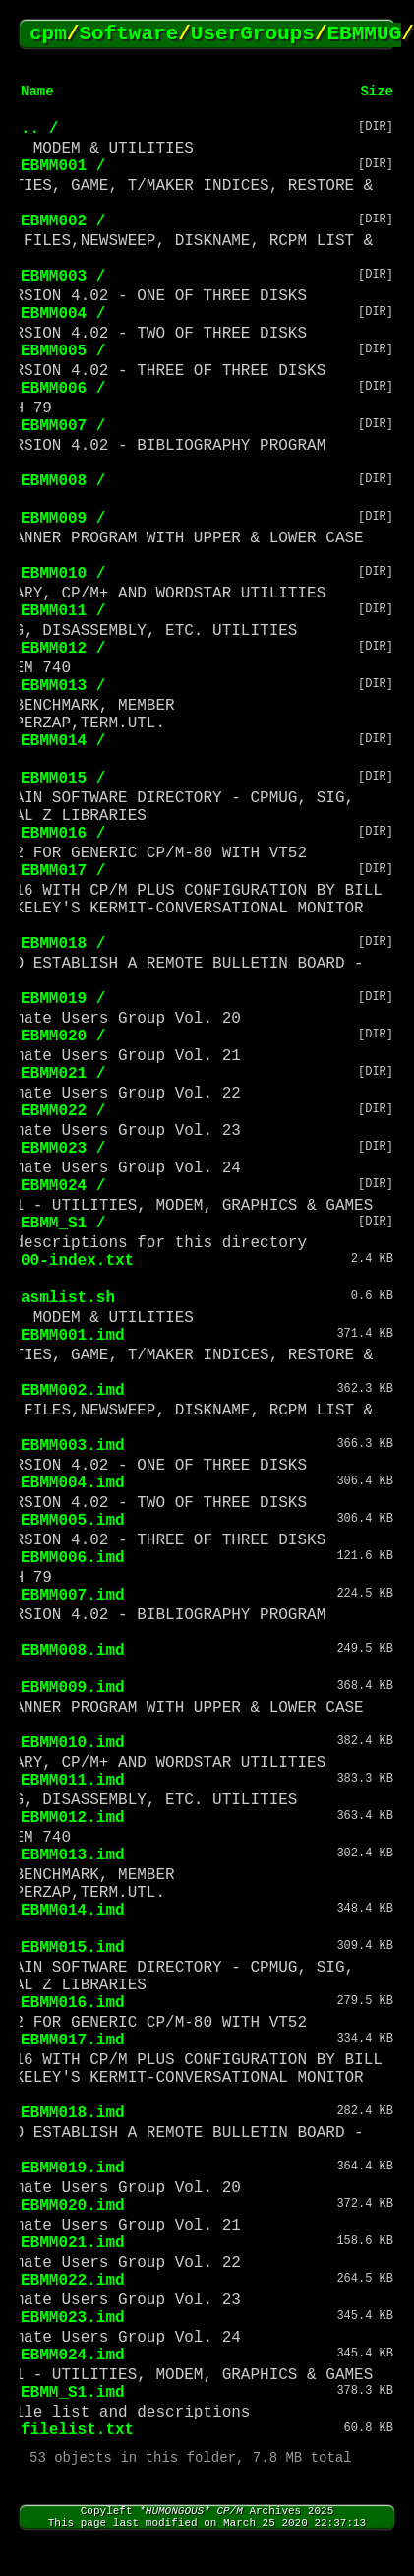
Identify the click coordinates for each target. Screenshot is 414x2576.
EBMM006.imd (73, 1558)
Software (128, 34)
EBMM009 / (63, 519)
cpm (48, 34)
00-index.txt (77, 1261)
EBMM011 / (63, 611)
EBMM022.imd (73, 2281)
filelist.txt (77, 2430)
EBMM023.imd (73, 2318)
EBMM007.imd (73, 1595)
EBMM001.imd (73, 1336)
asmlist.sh (68, 1298)
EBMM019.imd (73, 2168)
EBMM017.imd (73, 2040)
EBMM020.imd (73, 2206)
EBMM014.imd (73, 1910)
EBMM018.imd (73, 2113)
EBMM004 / (63, 314)
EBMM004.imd (73, 1483)
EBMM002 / (63, 221)
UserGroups (253, 34)
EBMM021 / (63, 1074)
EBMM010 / (63, 574)
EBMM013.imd (73, 1855)
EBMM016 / (63, 834)
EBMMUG (364, 34)
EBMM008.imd (73, 1651)
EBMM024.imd (73, 2355)
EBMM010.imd (73, 1743)
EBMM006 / (63, 389)
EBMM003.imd (73, 1446)
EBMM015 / (63, 778)
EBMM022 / (63, 1111)
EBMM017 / (63, 871)
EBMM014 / (63, 741)
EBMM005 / (63, 351)
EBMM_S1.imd (73, 2393)
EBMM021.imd (73, 2243)
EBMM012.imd (73, 1818)
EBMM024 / (63, 1186)
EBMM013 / (63, 686)
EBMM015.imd (73, 1948)
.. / (39, 129)
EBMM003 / (63, 276)
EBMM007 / (63, 426)
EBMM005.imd (73, 1521)
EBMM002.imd (73, 1391)
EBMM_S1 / (63, 1223)
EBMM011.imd (73, 1781)
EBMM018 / (63, 944)
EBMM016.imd (73, 2003)
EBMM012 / (63, 649)
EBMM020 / (63, 1036)
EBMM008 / (63, 481)
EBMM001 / (63, 166)
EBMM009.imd (73, 1688)
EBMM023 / (63, 1149)
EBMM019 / (63, 999)
